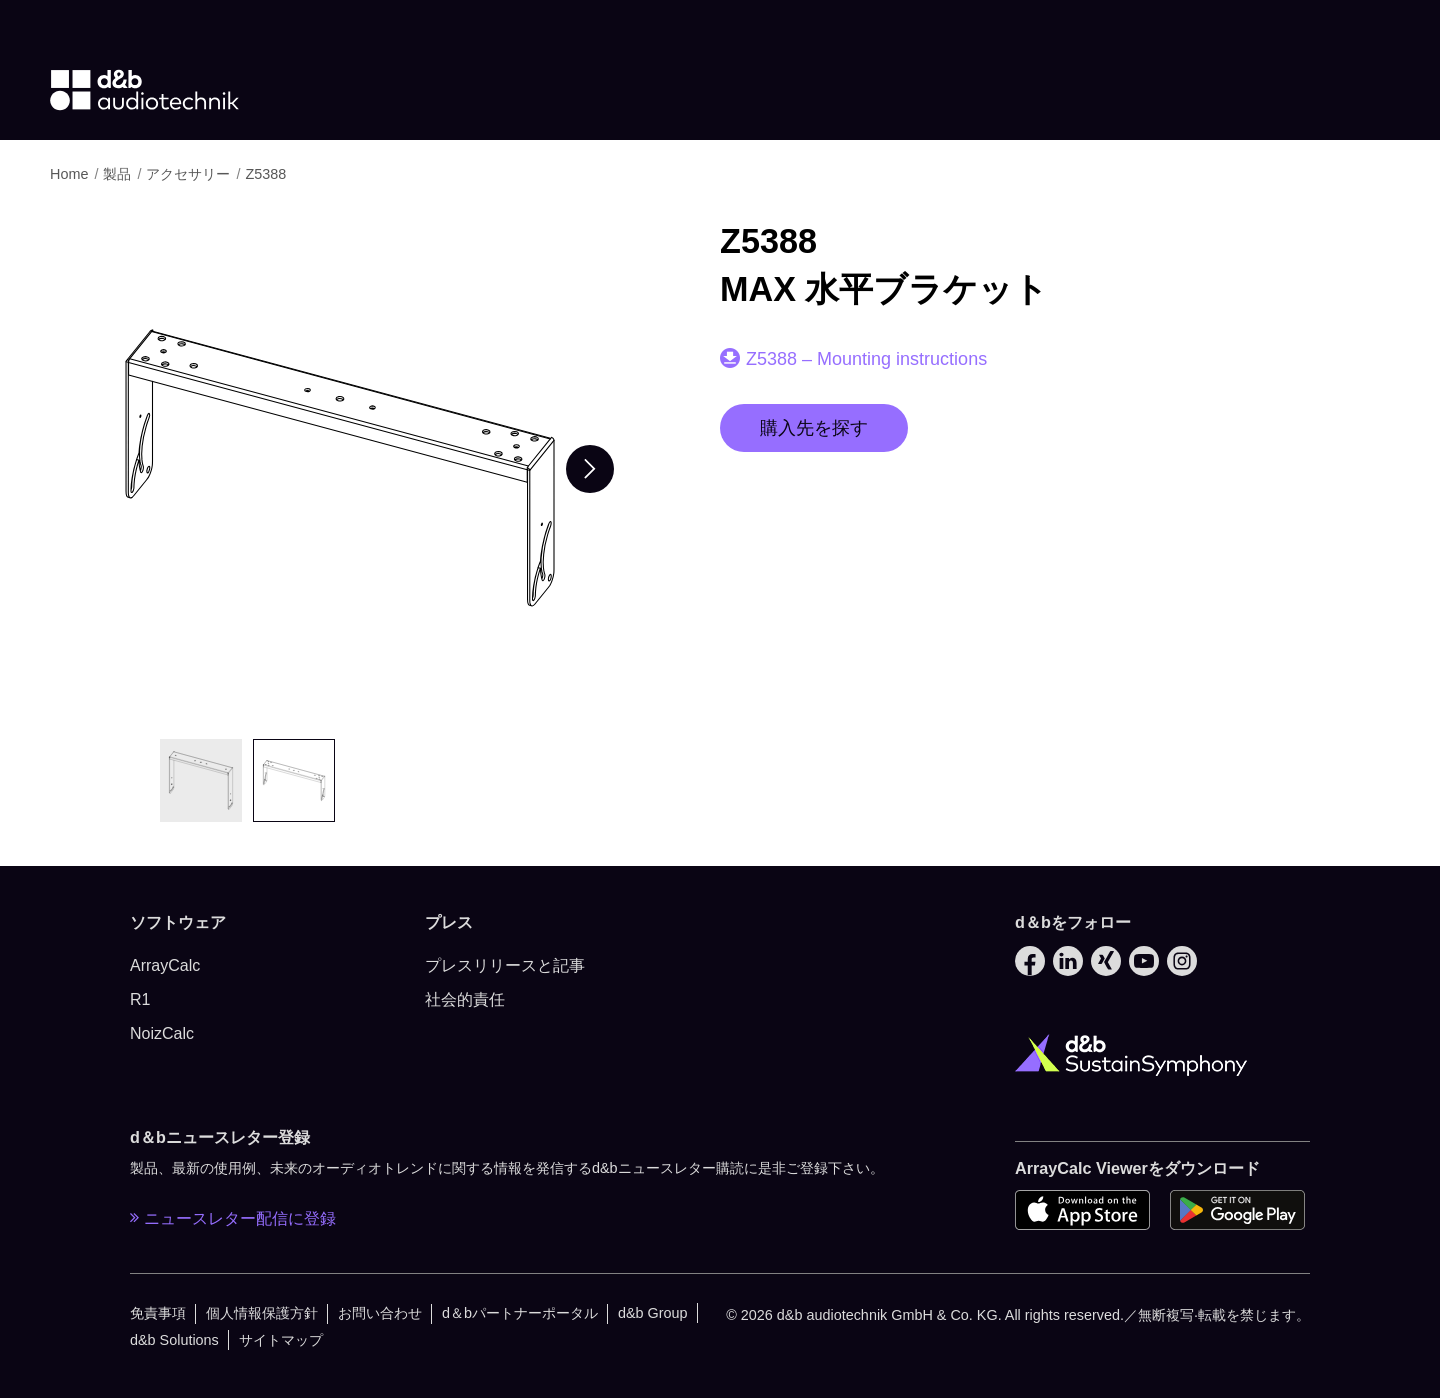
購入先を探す (814, 428)
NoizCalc (162, 1033)
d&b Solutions (174, 1340)
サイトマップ (281, 1340)
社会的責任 (465, 999)
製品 (119, 174)
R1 (140, 999)
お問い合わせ (380, 1313)
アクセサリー (190, 174)
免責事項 (158, 1313)
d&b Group (653, 1313)
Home (71, 174)
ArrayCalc (165, 965)
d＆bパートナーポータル (520, 1313)
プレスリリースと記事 (505, 965)
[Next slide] (590, 469)
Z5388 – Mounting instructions (866, 359)
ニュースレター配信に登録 (233, 1218)
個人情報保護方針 (262, 1313)
